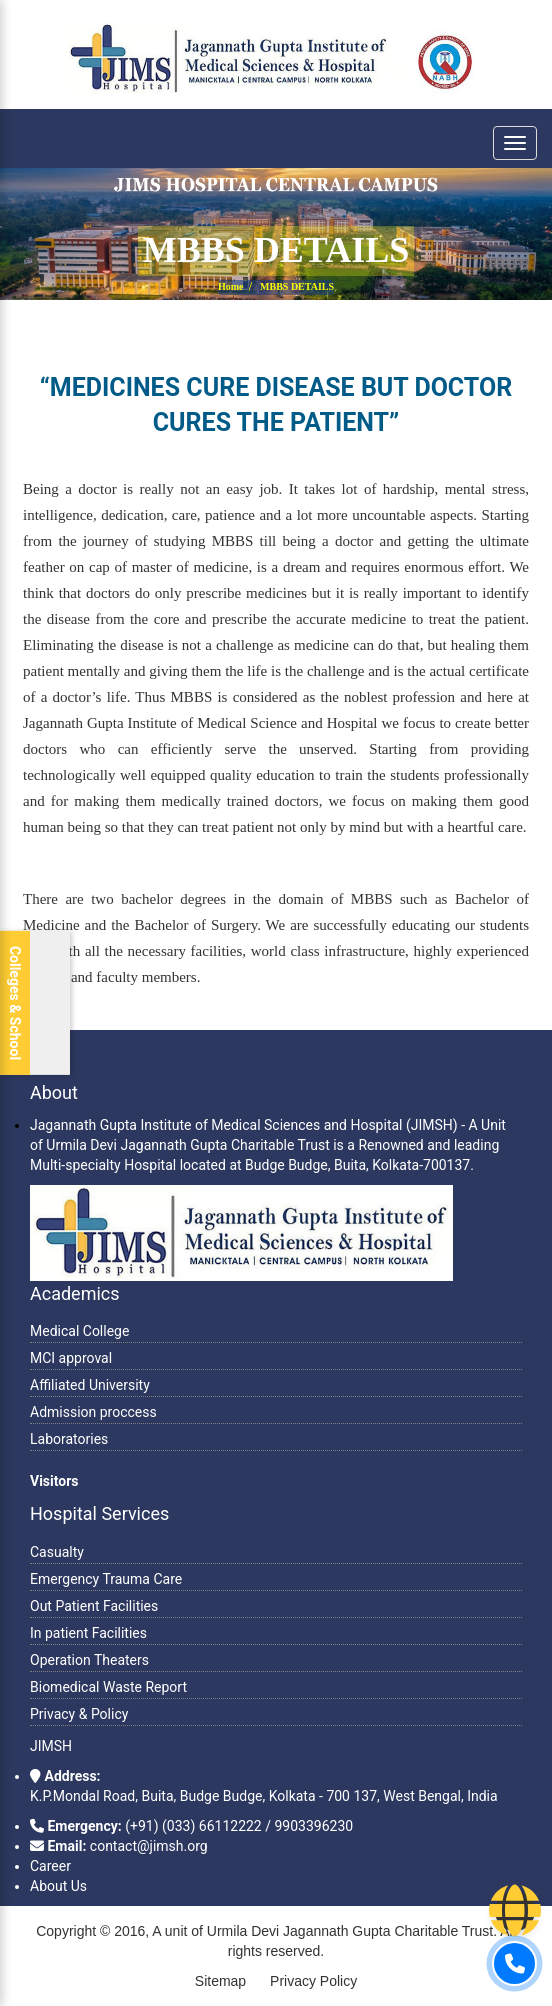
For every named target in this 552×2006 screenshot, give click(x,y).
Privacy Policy (313, 1981)
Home (231, 286)
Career (50, 1866)
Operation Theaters (89, 1660)
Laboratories (69, 1439)
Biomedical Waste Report (108, 1687)
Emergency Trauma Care (106, 1579)
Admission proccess (93, 1412)
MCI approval (71, 1358)
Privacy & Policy (79, 1714)
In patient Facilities (88, 1633)
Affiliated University (90, 1385)
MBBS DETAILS (297, 286)
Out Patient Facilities (94, 1606)
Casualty (57, 1552)
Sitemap (220, 1981)
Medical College (79, 1331)
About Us (58, 1886)
